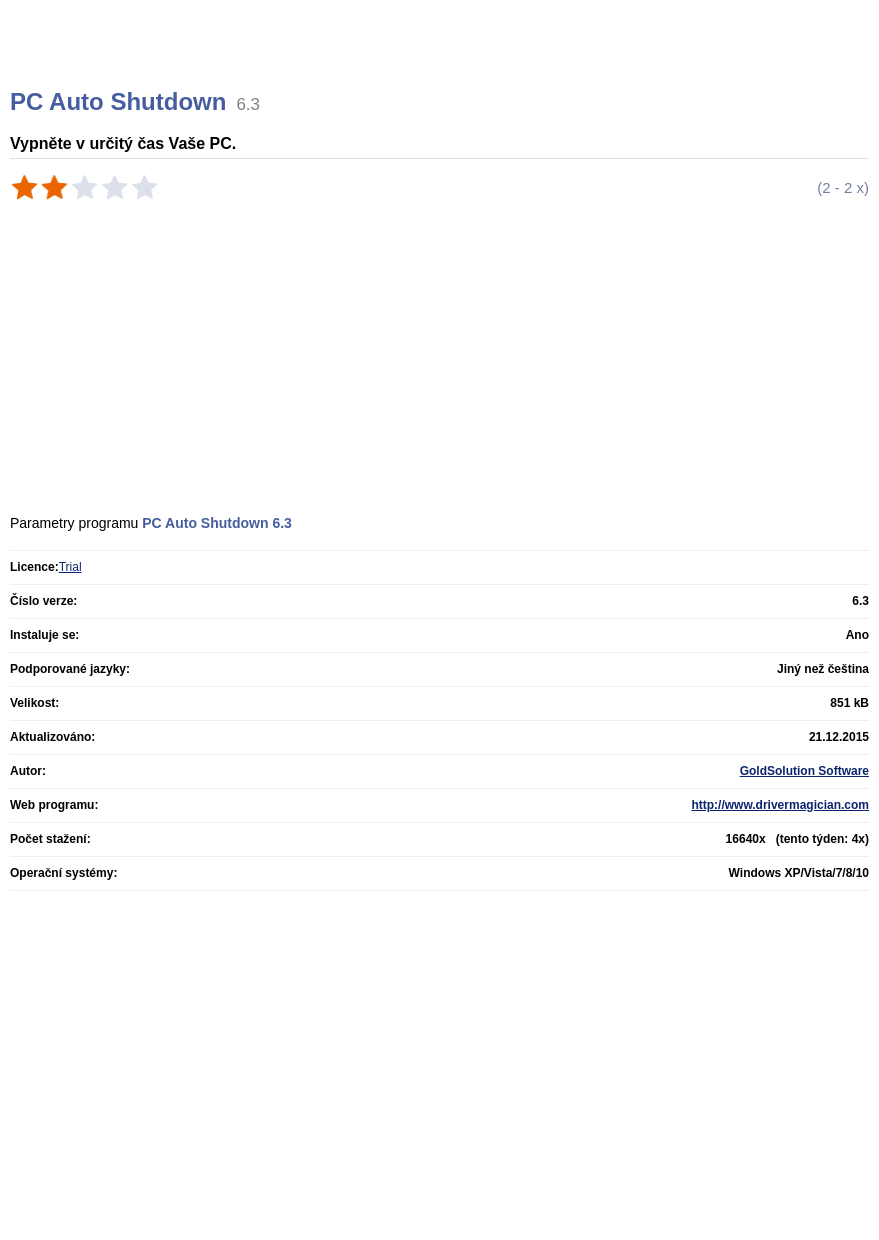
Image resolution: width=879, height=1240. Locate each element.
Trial (70, 567)
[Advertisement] (327, 261)
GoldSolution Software (804, 771)
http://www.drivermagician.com (780, 805)
